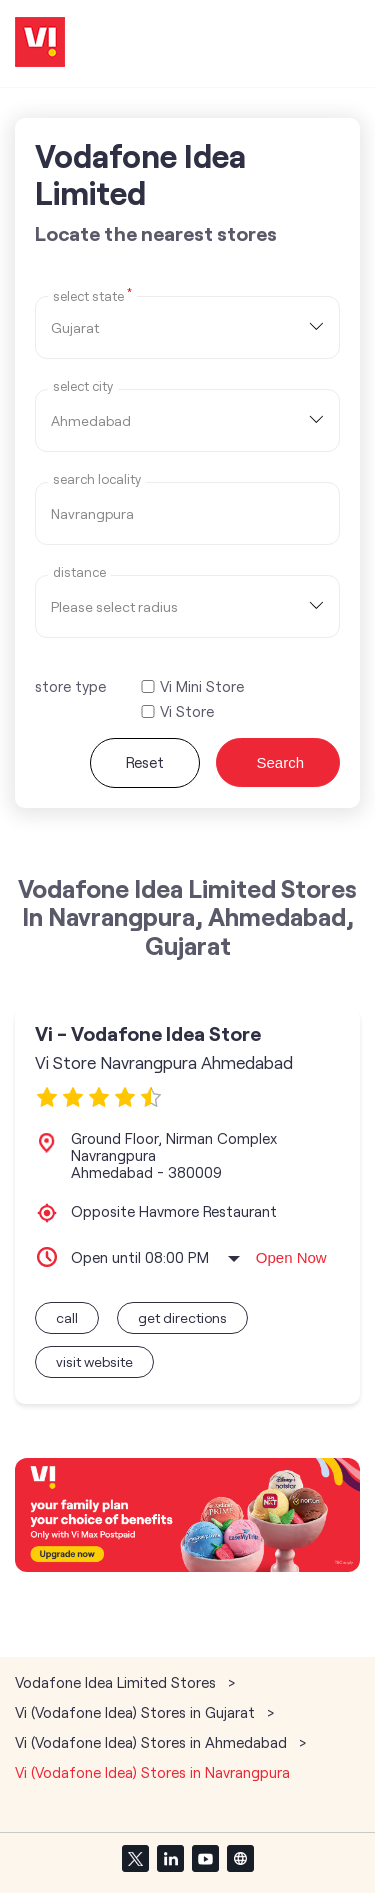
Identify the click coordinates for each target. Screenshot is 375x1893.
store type (70, 686)
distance (79, 572)
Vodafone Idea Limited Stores (117, 1682)
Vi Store (187, 711)
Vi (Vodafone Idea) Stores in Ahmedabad (151, 1742)
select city (83, 386)
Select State (92, 295)
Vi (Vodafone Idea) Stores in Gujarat (135, 1712)
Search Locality (97, 479)
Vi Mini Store (202, 686)
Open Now (291, 1257)
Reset (145, 762)
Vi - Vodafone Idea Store (148, 1033)
